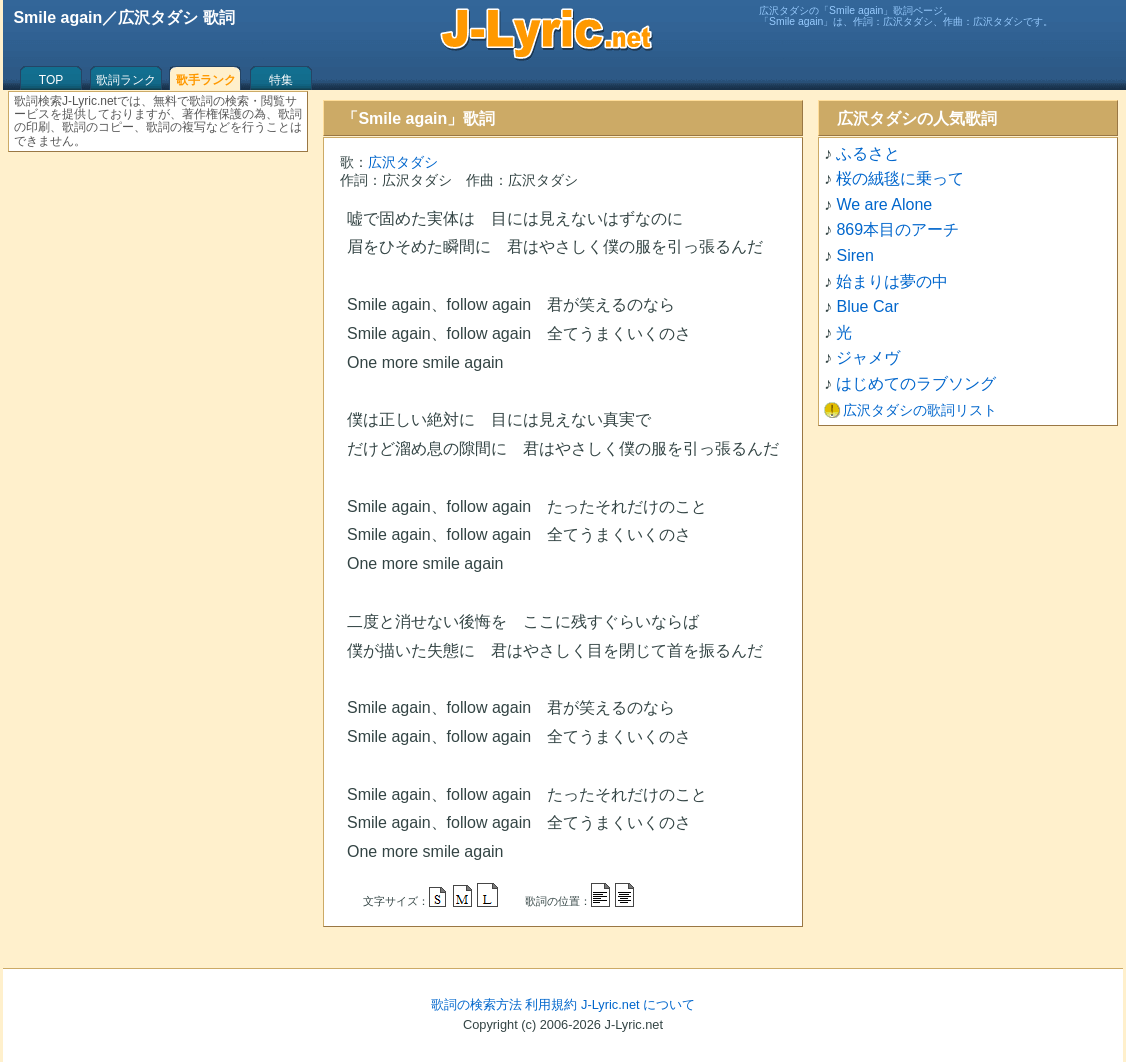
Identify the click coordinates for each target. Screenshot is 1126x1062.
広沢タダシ (403, 162)
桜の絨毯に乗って (900, 178)
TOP (51, 80)
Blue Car (867, 306)
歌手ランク (206, 80)
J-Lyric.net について (638, 1004)
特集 (281, 80)
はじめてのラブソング (916, 383)
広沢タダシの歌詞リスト (920, 410)
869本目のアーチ (897, 229)
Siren (854, 255)
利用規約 (551, 1004)
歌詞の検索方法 (476, 1004)
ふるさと (868, 153)
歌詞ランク (126, 80)
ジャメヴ (868, 357)
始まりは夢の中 (892, 281)
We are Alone (884, 204)
